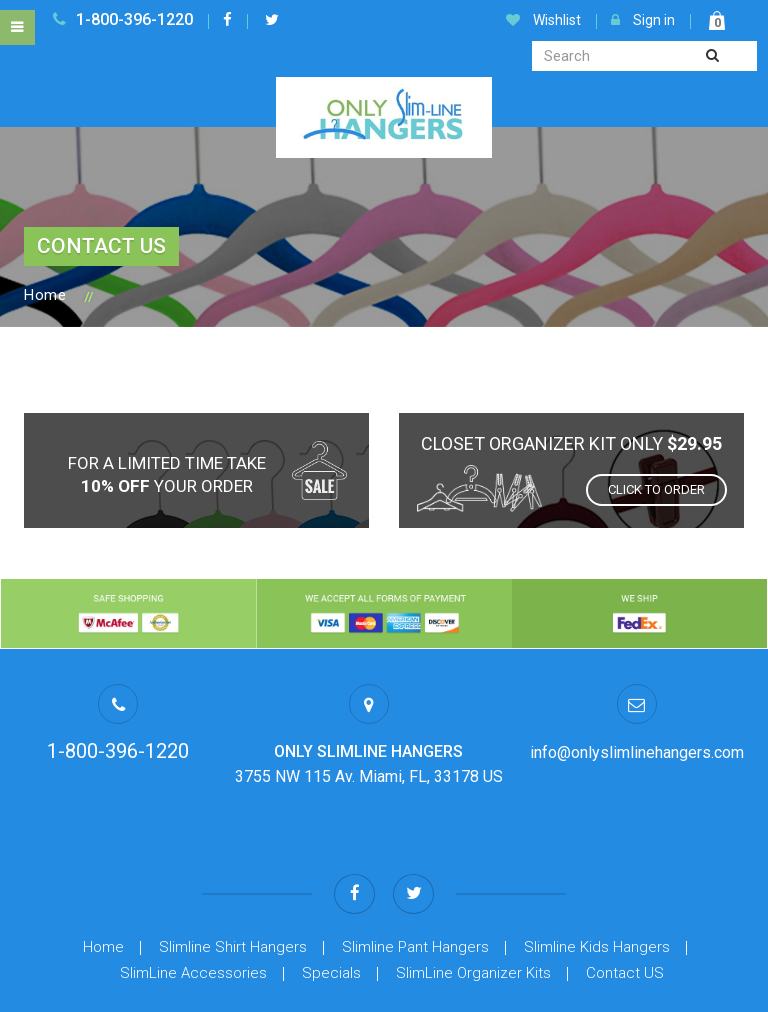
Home (45, 295)
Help (197, 992)
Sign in (643, 20)
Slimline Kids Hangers (597, 880)
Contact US (625, 906)
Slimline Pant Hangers (415, 880)
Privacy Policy (371, 992)
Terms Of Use (269, 992)
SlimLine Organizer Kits (473, 906)
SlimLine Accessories (193, 906)
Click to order (656, 489)
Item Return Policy (486, 992)
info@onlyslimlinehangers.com (637, 752)
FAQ (572, 992)
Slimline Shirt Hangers (233, 880)
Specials (331, 906)
